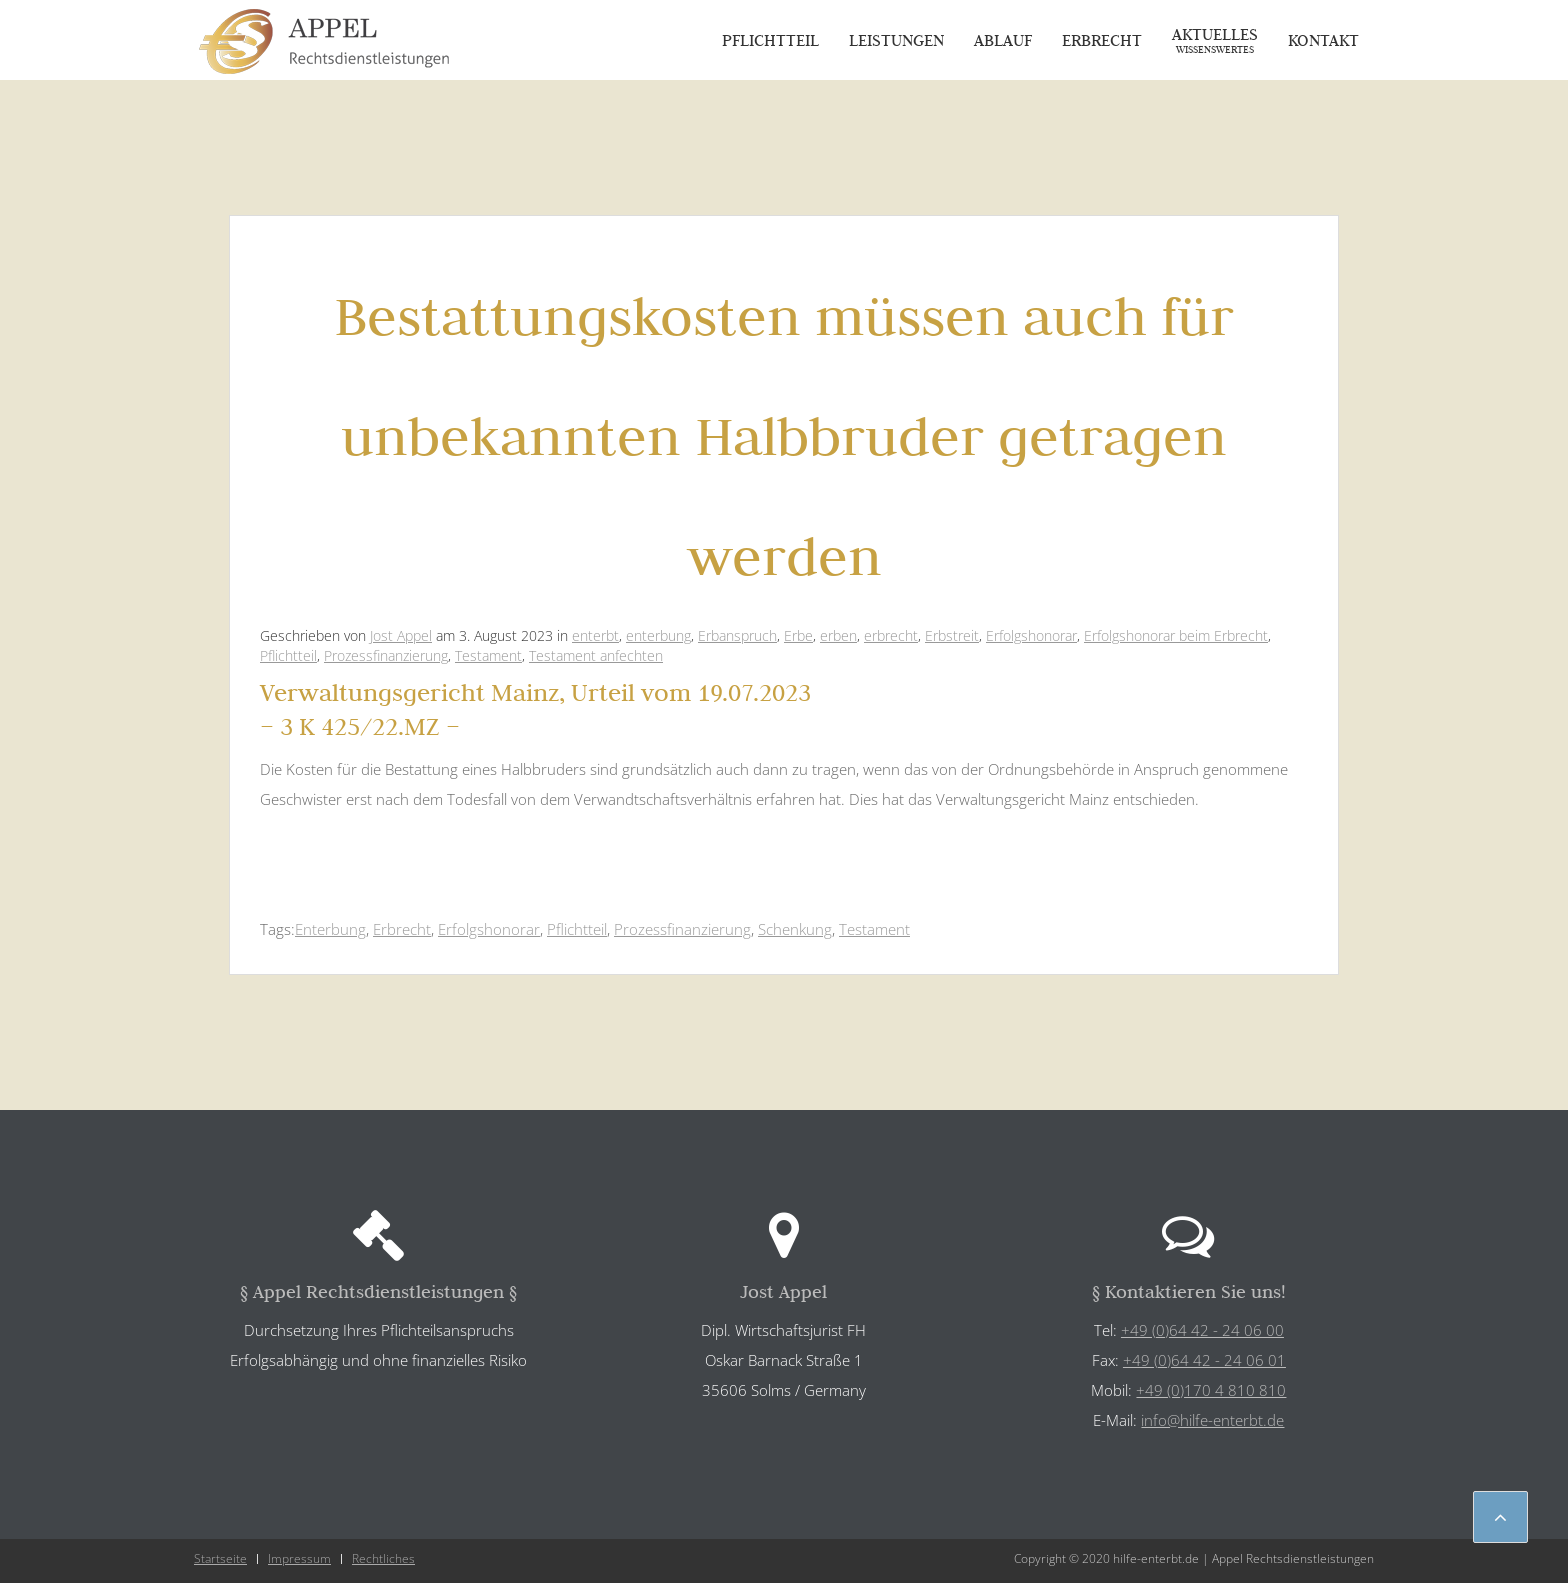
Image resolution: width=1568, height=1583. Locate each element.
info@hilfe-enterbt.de (1212, 1420)
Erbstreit (952, 635)
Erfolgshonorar (1031, 635)
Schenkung (795, 929)
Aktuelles (1215, 40)
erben (838, 635)
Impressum (299, 1558)
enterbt (595, 635)
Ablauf (1003, 40)
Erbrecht (1102, 40)
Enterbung (330, 929)
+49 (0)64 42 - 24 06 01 (1204, 1360)
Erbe (798, 635)
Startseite (220, 1558)
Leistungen (896, 40)
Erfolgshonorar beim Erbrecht (1176, 635)
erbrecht (891, 635)
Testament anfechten (596, 655)
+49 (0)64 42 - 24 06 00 (1202, 1330)
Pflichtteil (770, 40)
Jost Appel (401, 635)
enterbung (658, 635)
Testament (488, 655)
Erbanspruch (737, 635)
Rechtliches (383, 1558)
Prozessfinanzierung (386, 655)
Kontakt (1323, 40)
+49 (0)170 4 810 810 (1211, 1390)
